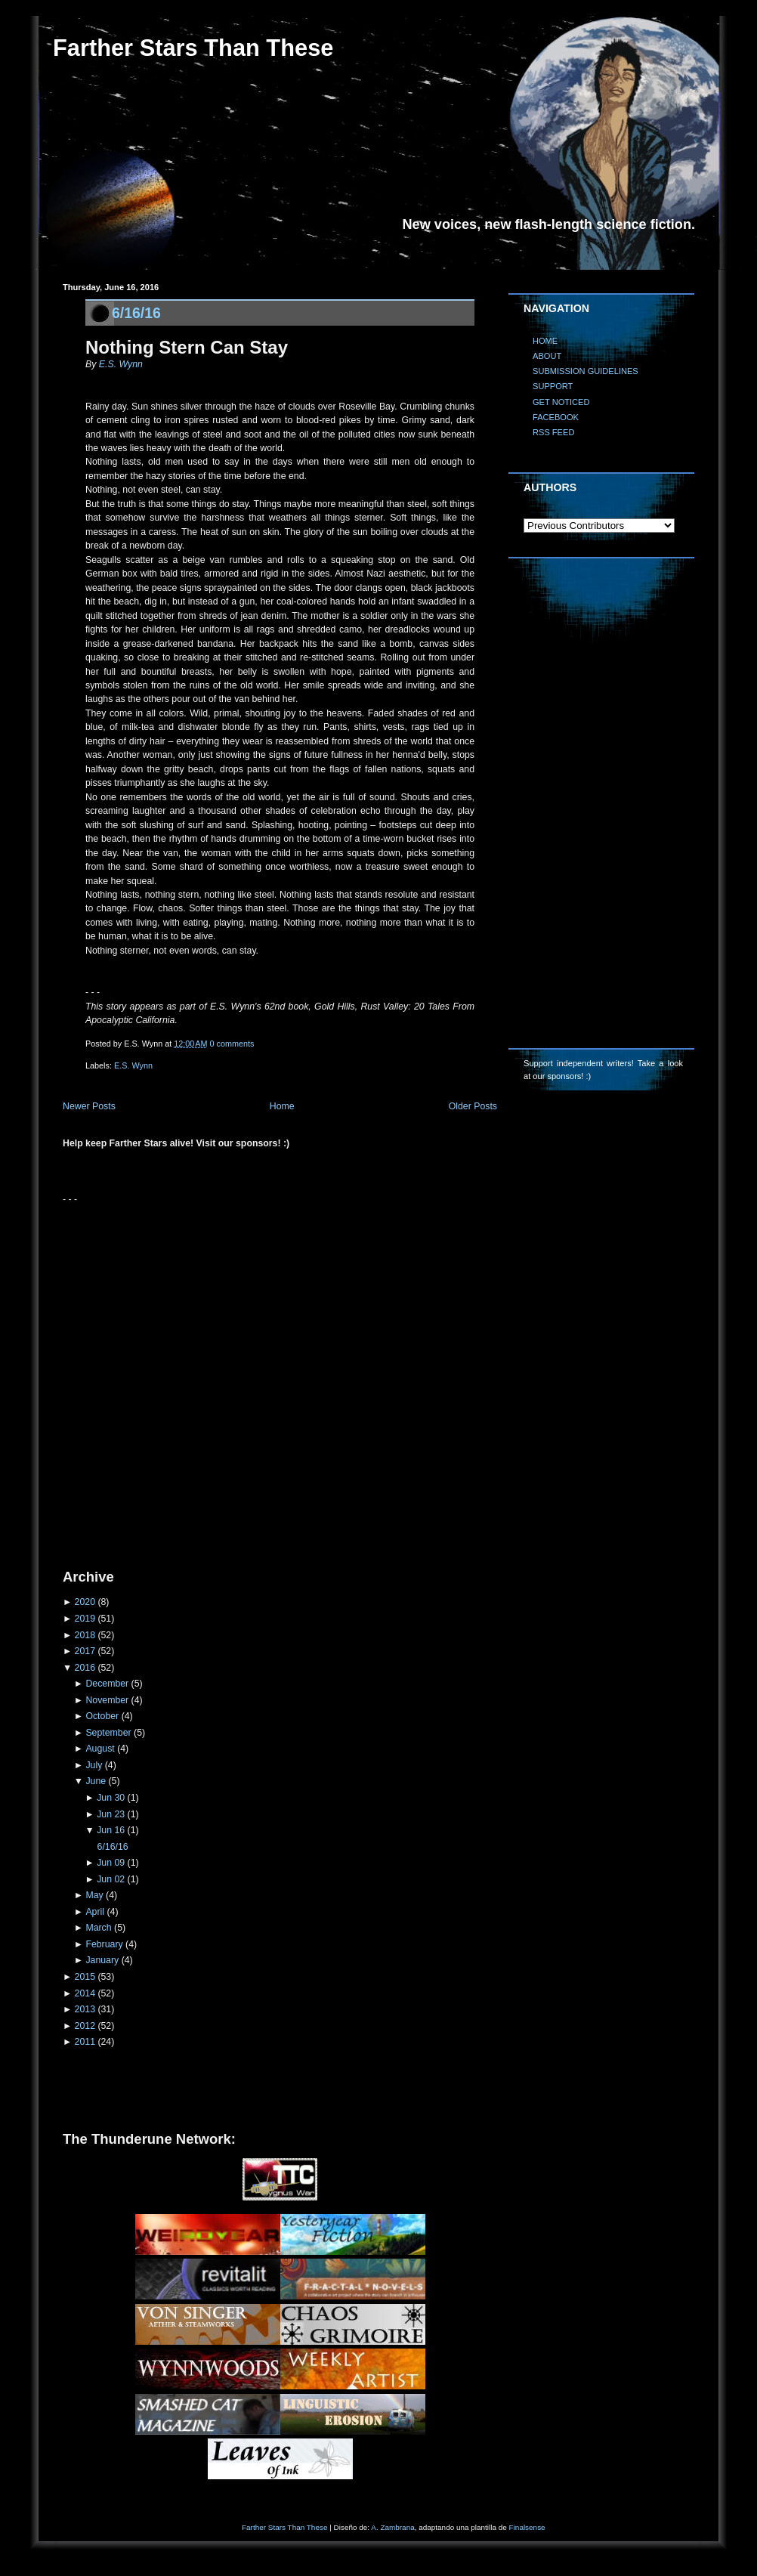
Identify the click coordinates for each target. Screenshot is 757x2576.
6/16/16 (136, 313)
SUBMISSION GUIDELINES (585, 371)
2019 (85, 1618)
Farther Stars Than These (193, 48)
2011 (85, 2041)
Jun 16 (111, 1830)
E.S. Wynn (121, 364)
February (103, 1944)
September (108, 1732)
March (98, 1927)
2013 (85, 2009)
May (94, 1895)
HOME (545, 340)
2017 (85, 1651)
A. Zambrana (392, 2527)
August (99, 1748)
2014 (85, 1993)
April (94, 1911)
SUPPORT (553, 386)
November (106, 1700)
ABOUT (547, 355)
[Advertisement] (174, 1380)
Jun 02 (111, 1879)
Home (282, 1106)
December (106, 1683)
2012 (85, 2026)
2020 (85, 1602)
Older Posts (473, 1106)
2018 (85, 1635)
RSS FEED (553, 432)
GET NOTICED (561, 402)
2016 (85, 1667)
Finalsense (527, 2527)
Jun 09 (111, 1862)
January (102, 1960)
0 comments (232, 1043)
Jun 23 (111, 1814)
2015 (85, 1976)
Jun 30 (111, 1797)
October (102, 1716)
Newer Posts (89, 1106)
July (93, 1765)
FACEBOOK (556, 417)
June (95, 1781)
